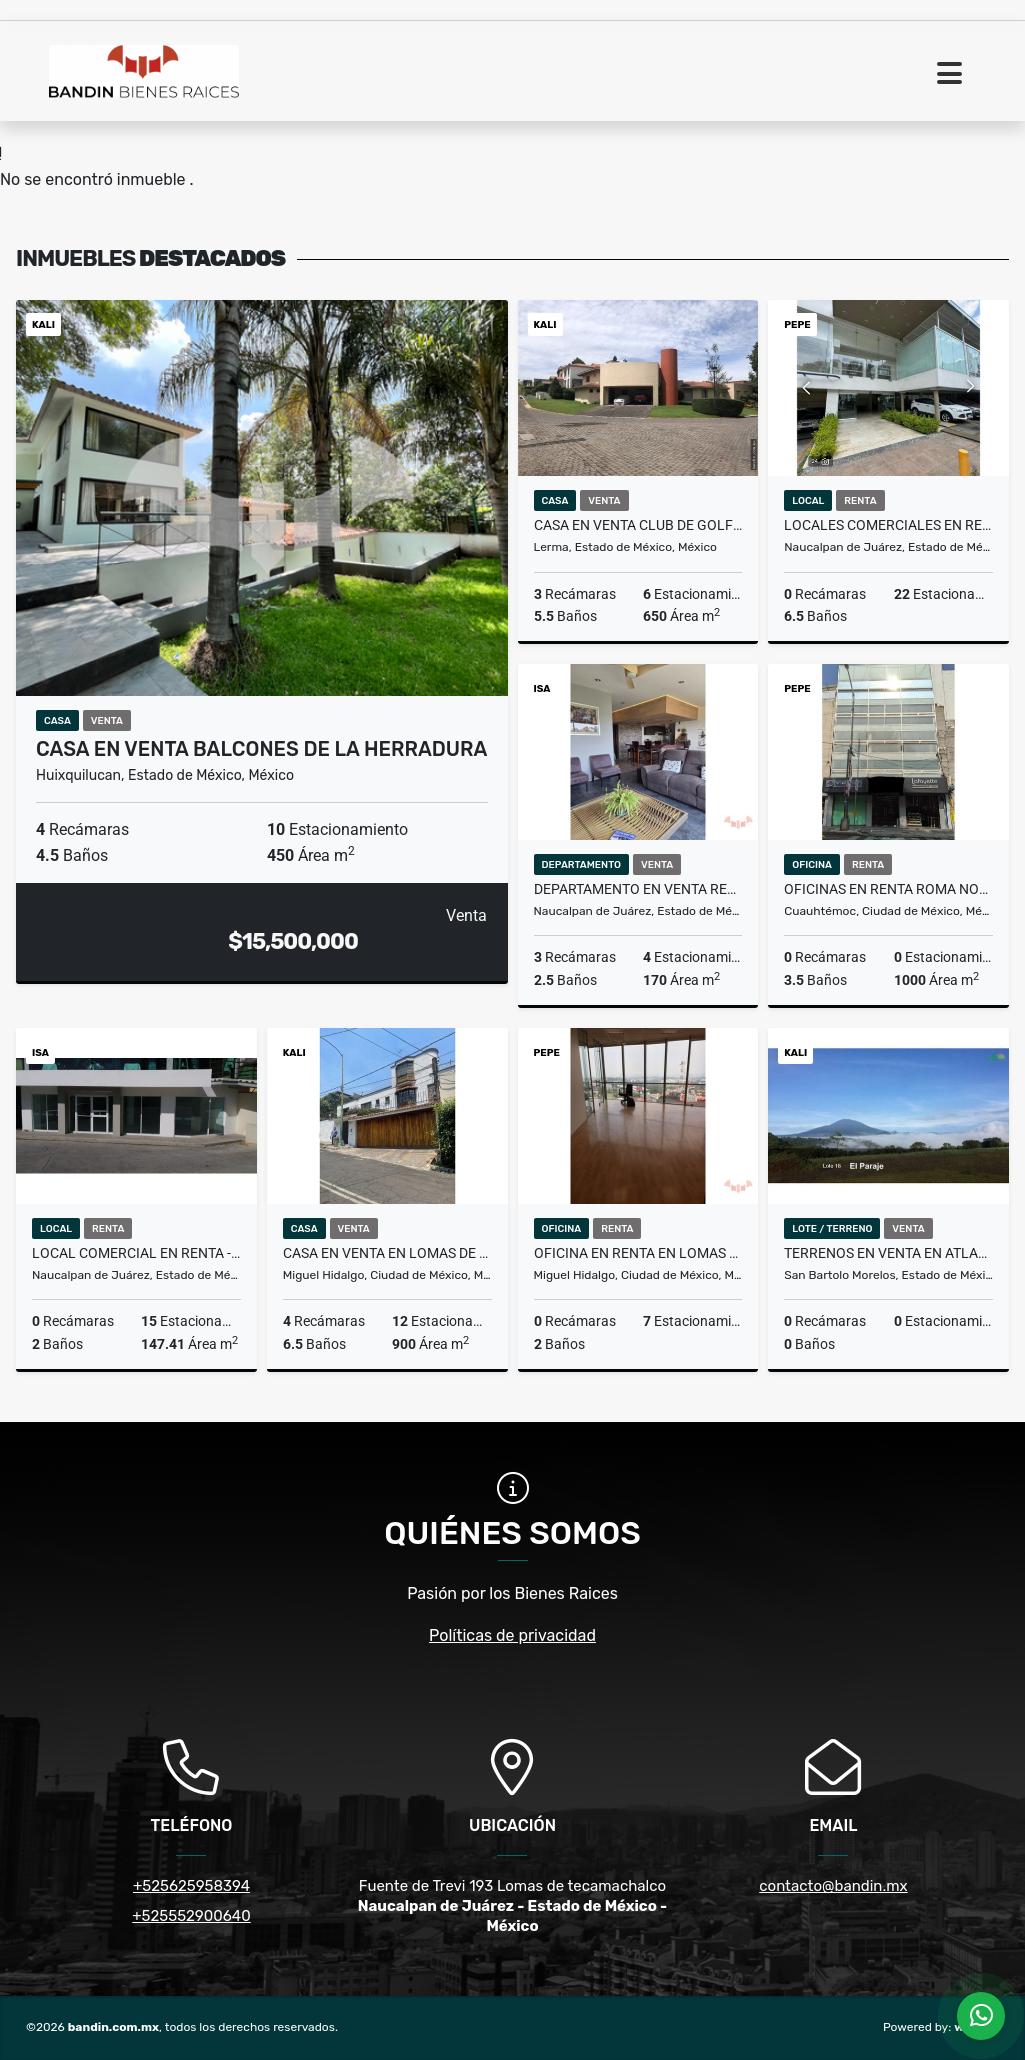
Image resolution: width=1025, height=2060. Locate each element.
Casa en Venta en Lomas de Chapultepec (387, 1253)
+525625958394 (191, 1886)
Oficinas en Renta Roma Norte (888, 889)
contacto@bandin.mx (833, 1886)
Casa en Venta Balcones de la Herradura (261, 749)
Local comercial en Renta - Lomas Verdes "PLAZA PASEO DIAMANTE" (136, 1253)
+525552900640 (191, 1916)
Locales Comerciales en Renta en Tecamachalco (888, 525)
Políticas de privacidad (512, 1635)
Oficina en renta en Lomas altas (638, 1253)
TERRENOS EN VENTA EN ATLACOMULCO (888, 1253)
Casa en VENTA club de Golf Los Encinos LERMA (638, 525)
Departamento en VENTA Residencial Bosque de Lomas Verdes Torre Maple (638, 889)
